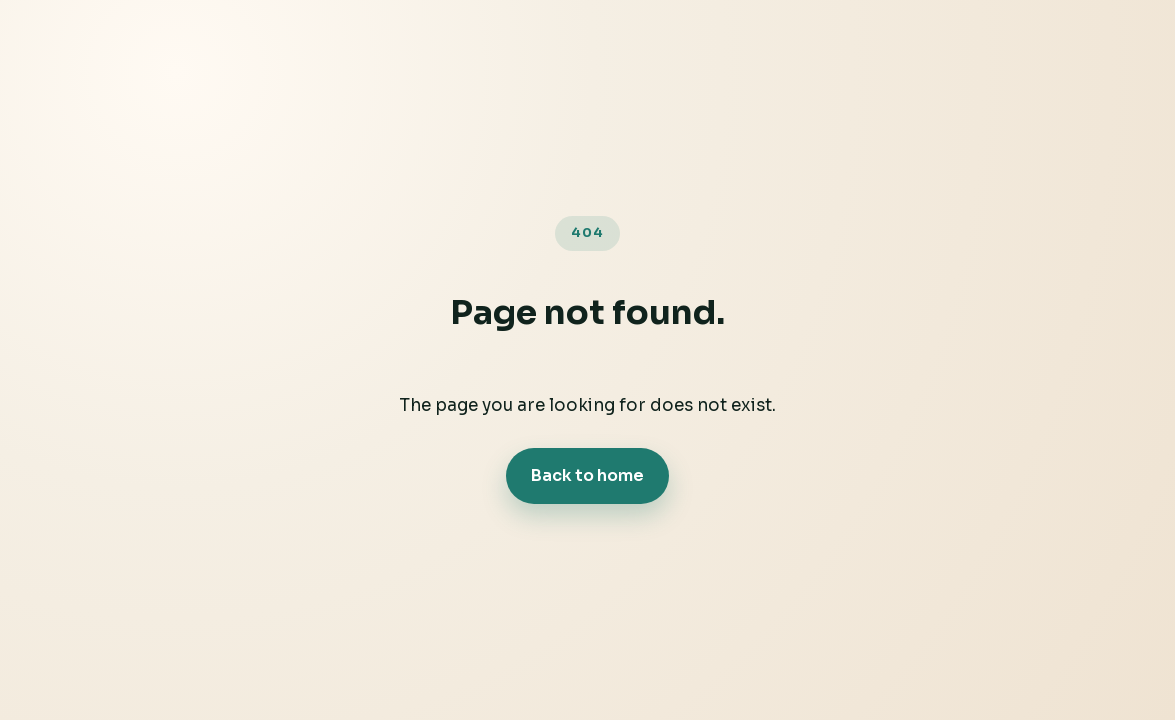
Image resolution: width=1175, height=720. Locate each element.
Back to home (587, 475)
